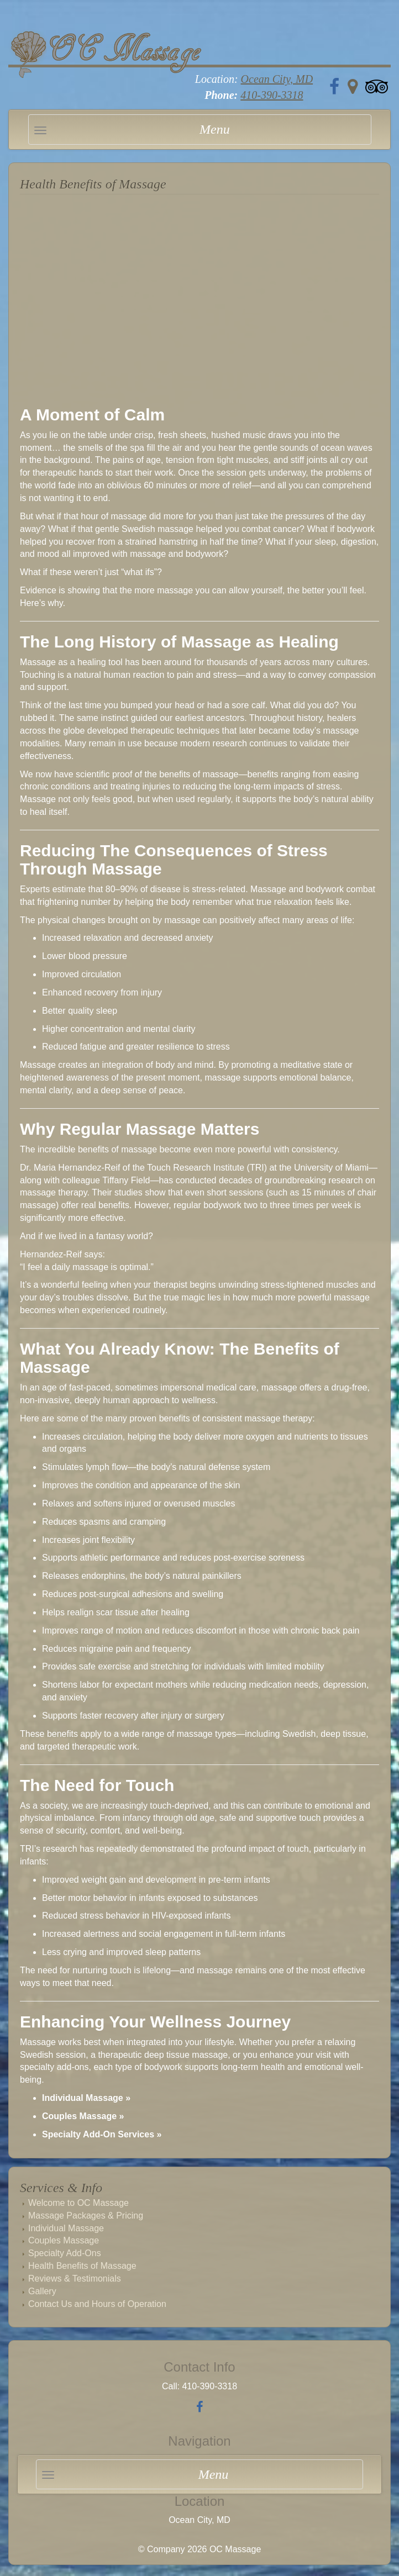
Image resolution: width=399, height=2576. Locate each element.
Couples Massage (63, 2240)
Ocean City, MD (277, 79)
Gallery (42, 2291)
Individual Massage (66, 2228)
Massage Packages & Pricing (85, 2215)
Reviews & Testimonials (74, 2278)
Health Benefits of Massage (82, 2266)
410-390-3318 (271, 95)
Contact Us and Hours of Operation (97, 2304)
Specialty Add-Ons (64, 2253)
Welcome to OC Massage (78, 2203)
